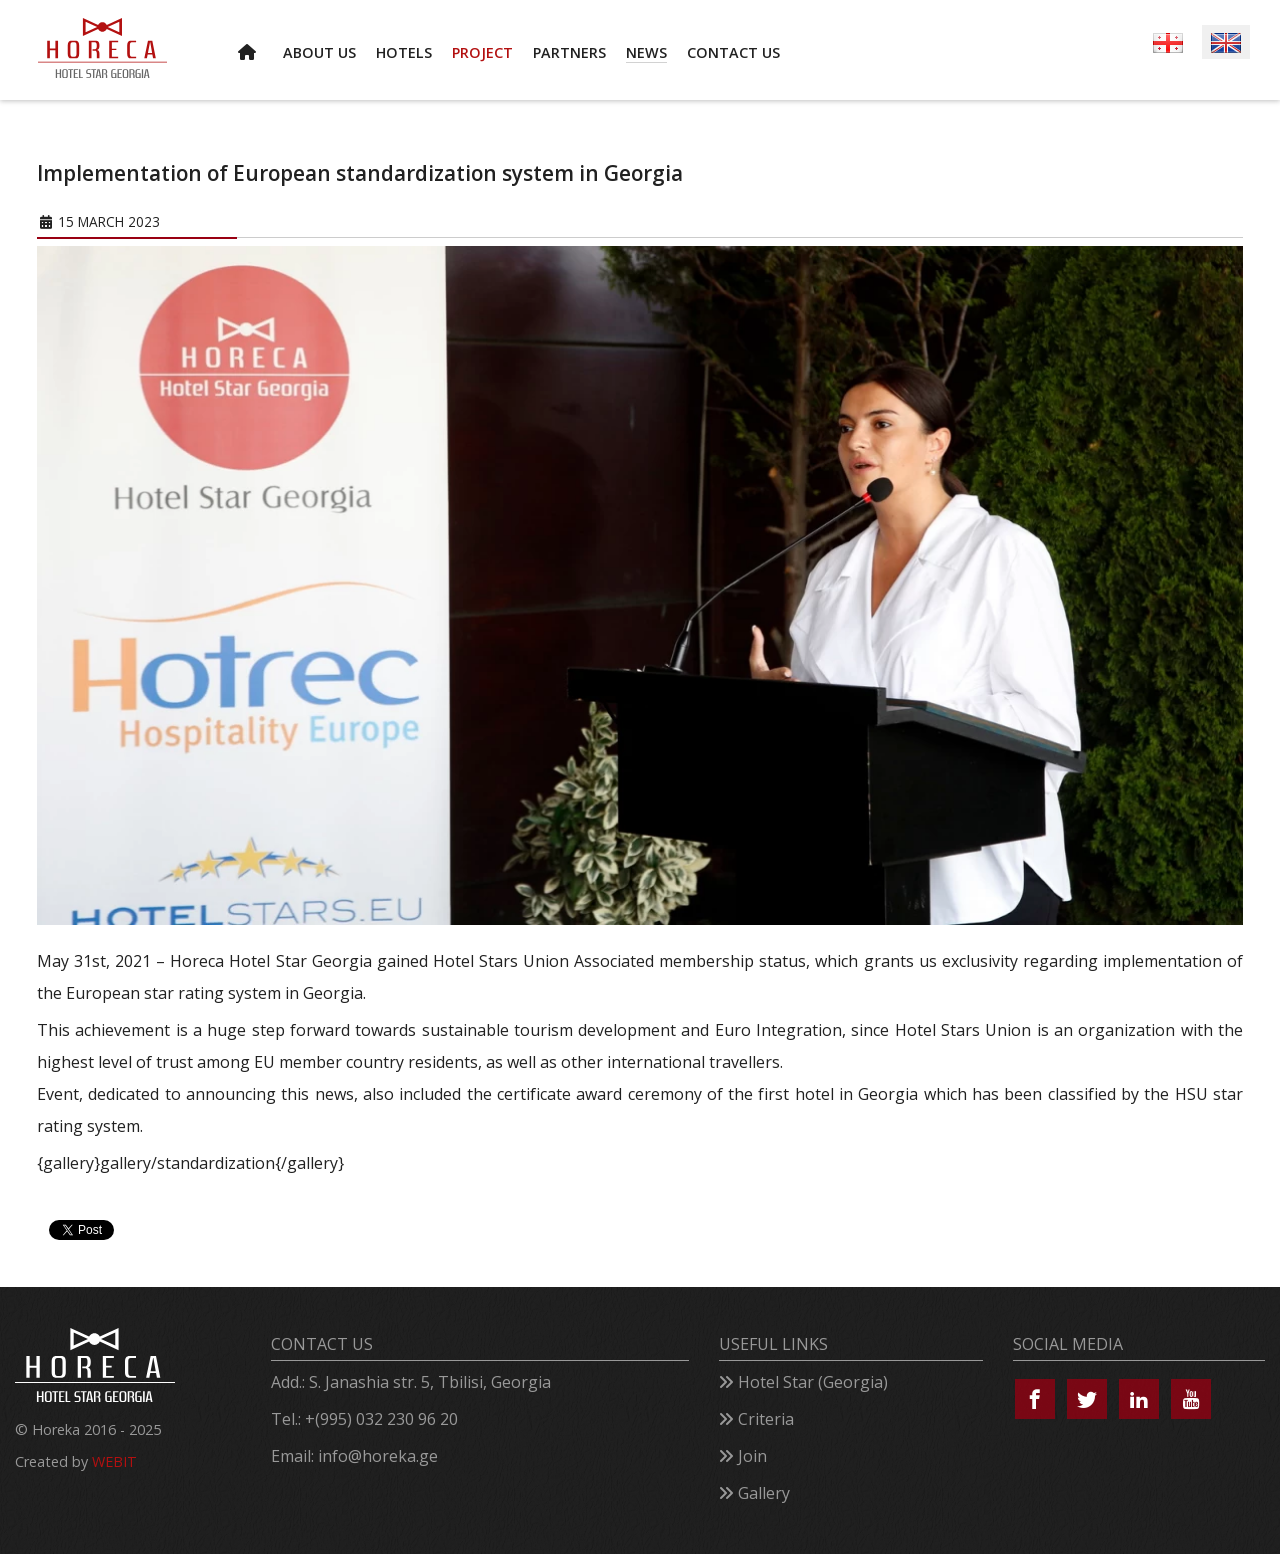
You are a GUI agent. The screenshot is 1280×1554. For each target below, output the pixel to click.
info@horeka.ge (378, 1456)
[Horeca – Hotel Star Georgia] (102, 48)
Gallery (764, 1493)
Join (752, 1456)
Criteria (766, 1419)
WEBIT (114, 1461)
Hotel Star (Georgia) (813, 1382)
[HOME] (250, 50)
